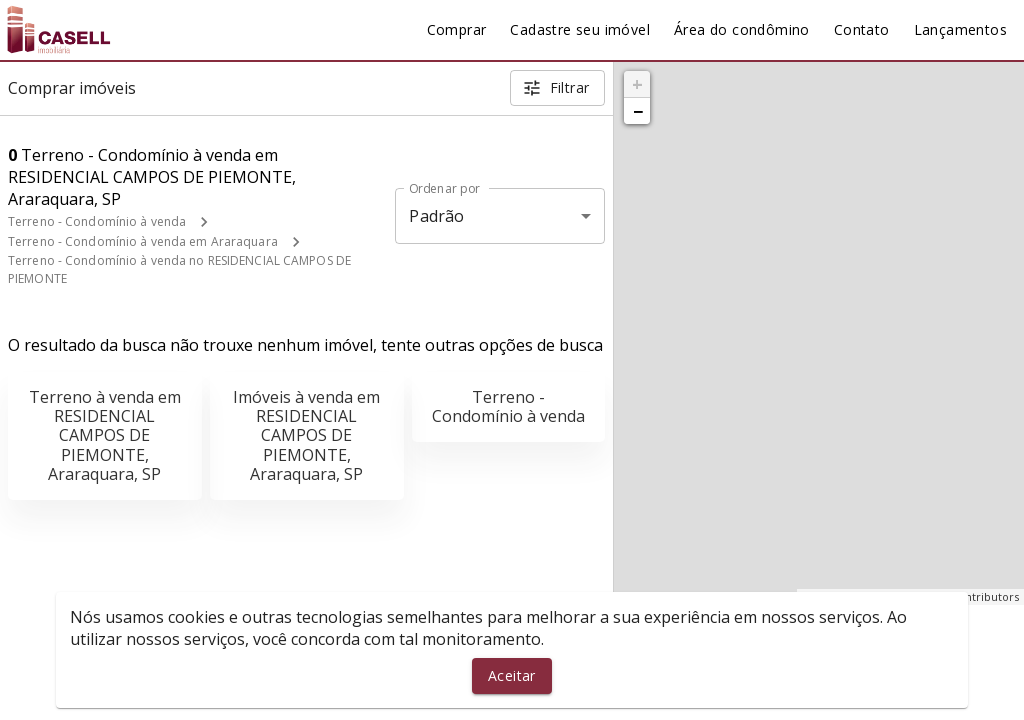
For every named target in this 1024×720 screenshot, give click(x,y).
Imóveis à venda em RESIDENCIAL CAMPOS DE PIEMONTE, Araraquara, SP (306, 435)
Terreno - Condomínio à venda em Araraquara (143, 241)
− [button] (638, 111)
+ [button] (637, 84)
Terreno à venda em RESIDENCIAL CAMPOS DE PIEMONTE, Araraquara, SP (105, 435)
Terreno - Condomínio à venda (97, 221)
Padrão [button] (436, 216)
